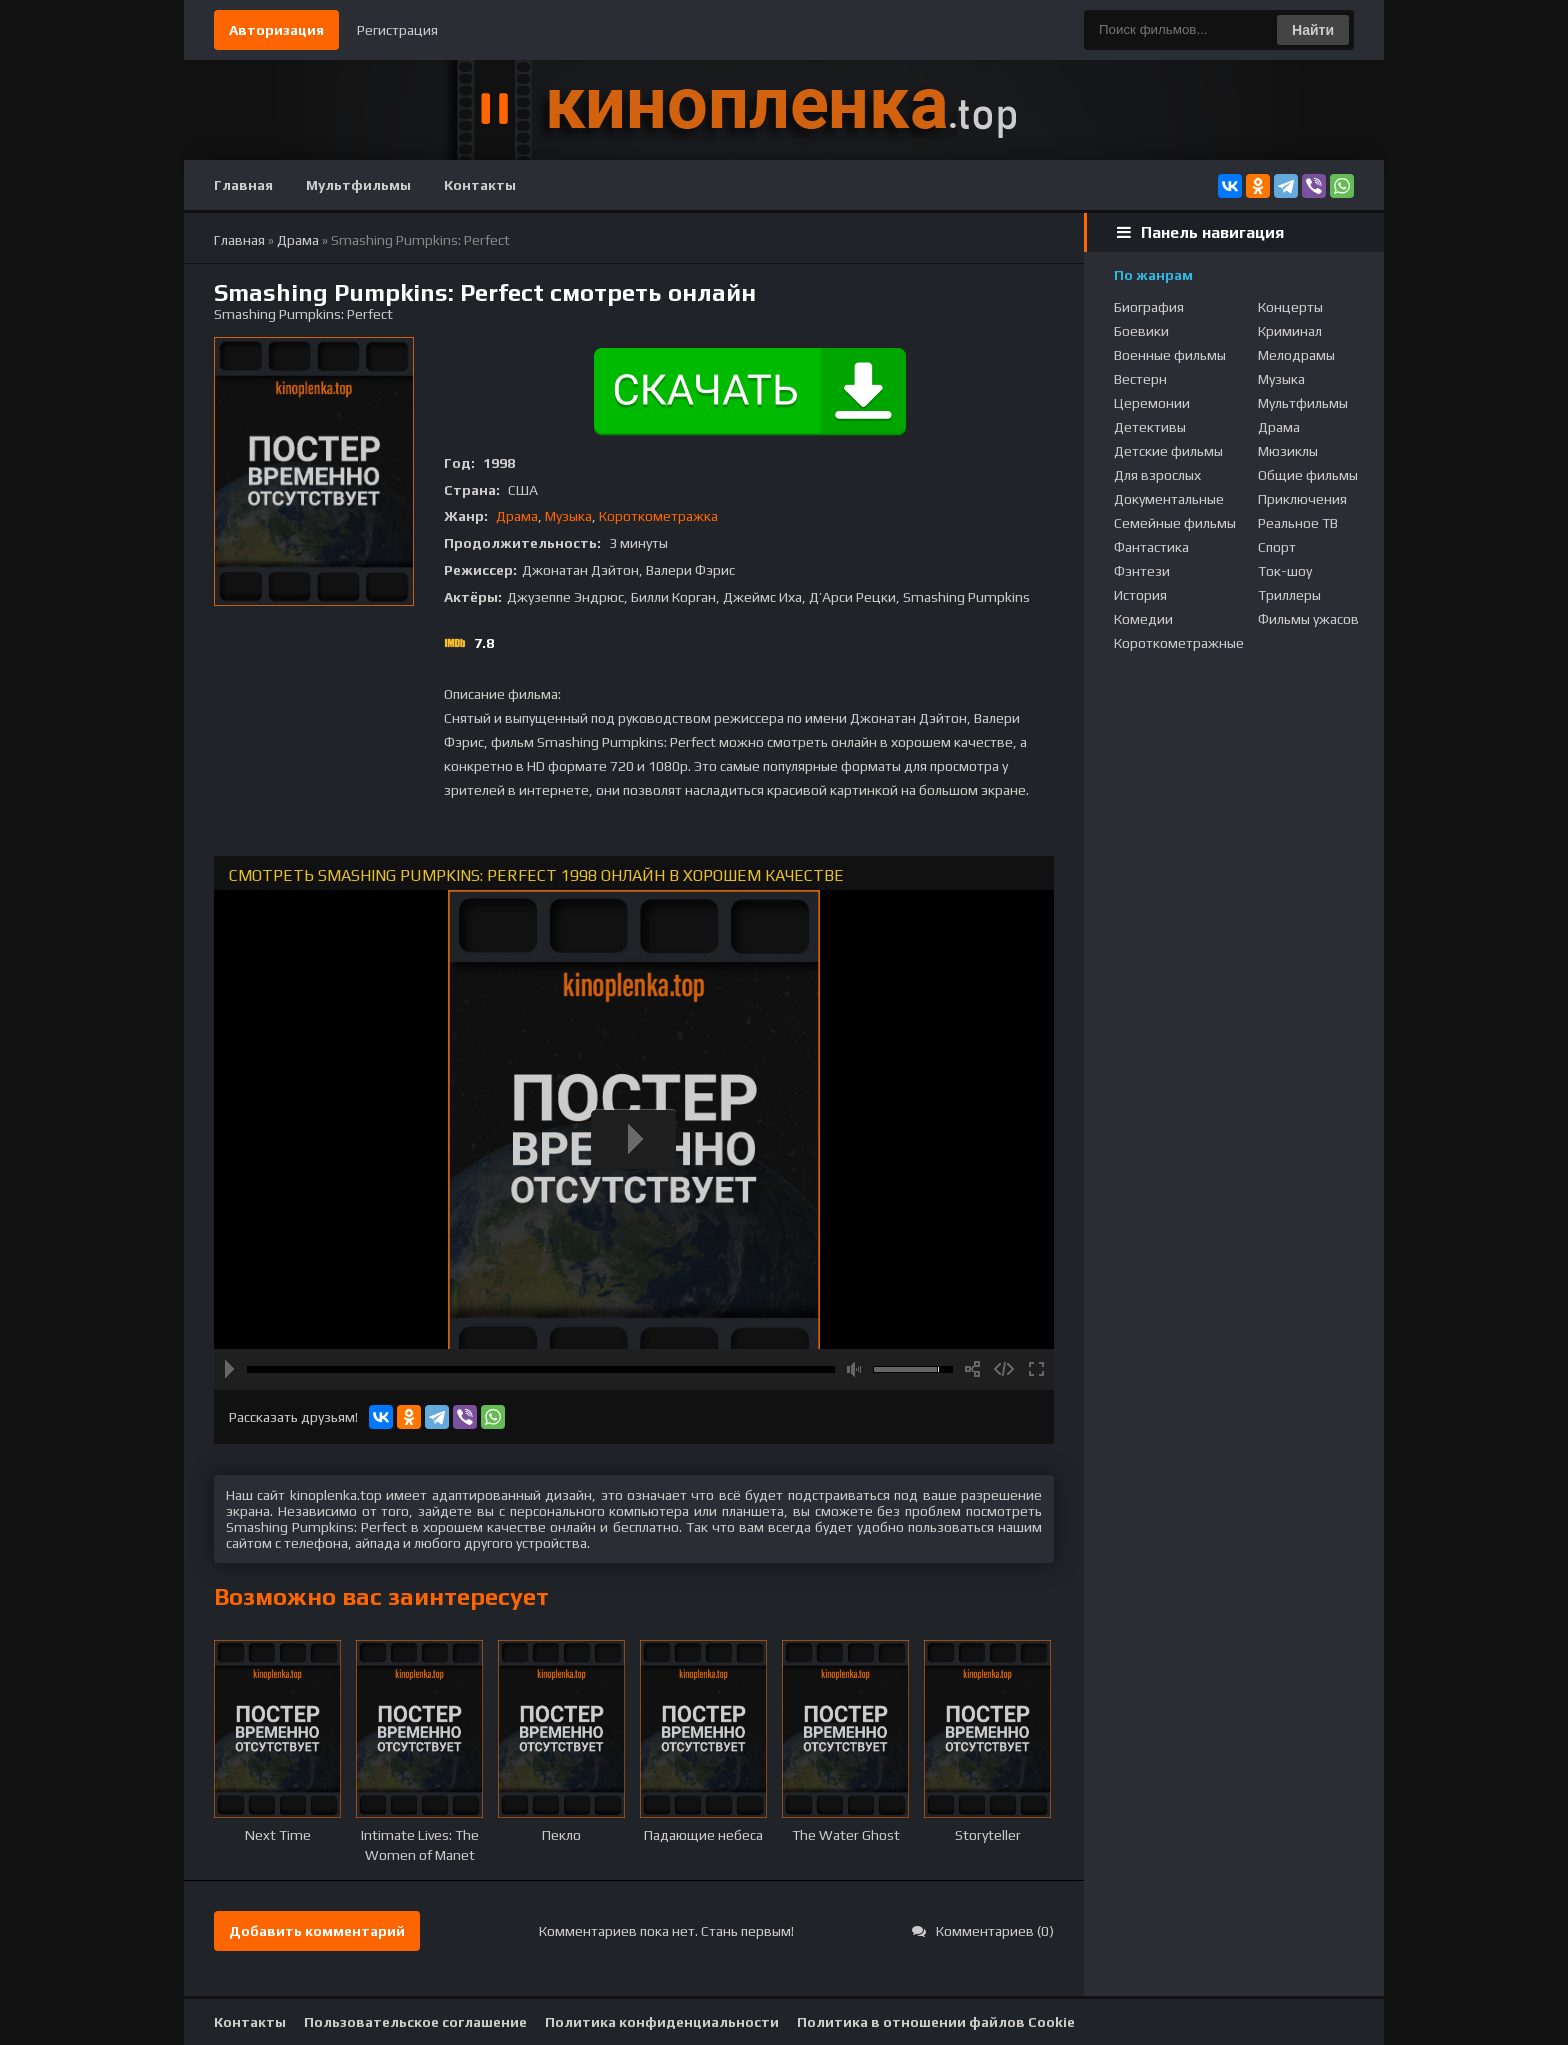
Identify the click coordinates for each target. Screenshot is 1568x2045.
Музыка (568, 516)
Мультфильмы (358, 185)
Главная (243, 185)
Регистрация (397, 30)
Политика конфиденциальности (662, 2022)
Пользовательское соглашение (415, 2022)
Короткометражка (658, 516)
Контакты (480, 185)
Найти (1313, 30)
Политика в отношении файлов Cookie (936, 2022)
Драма (517, 516)
